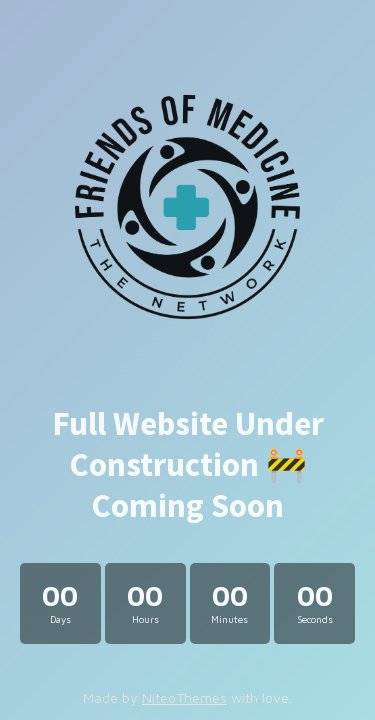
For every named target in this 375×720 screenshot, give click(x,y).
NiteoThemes (184, 697)
